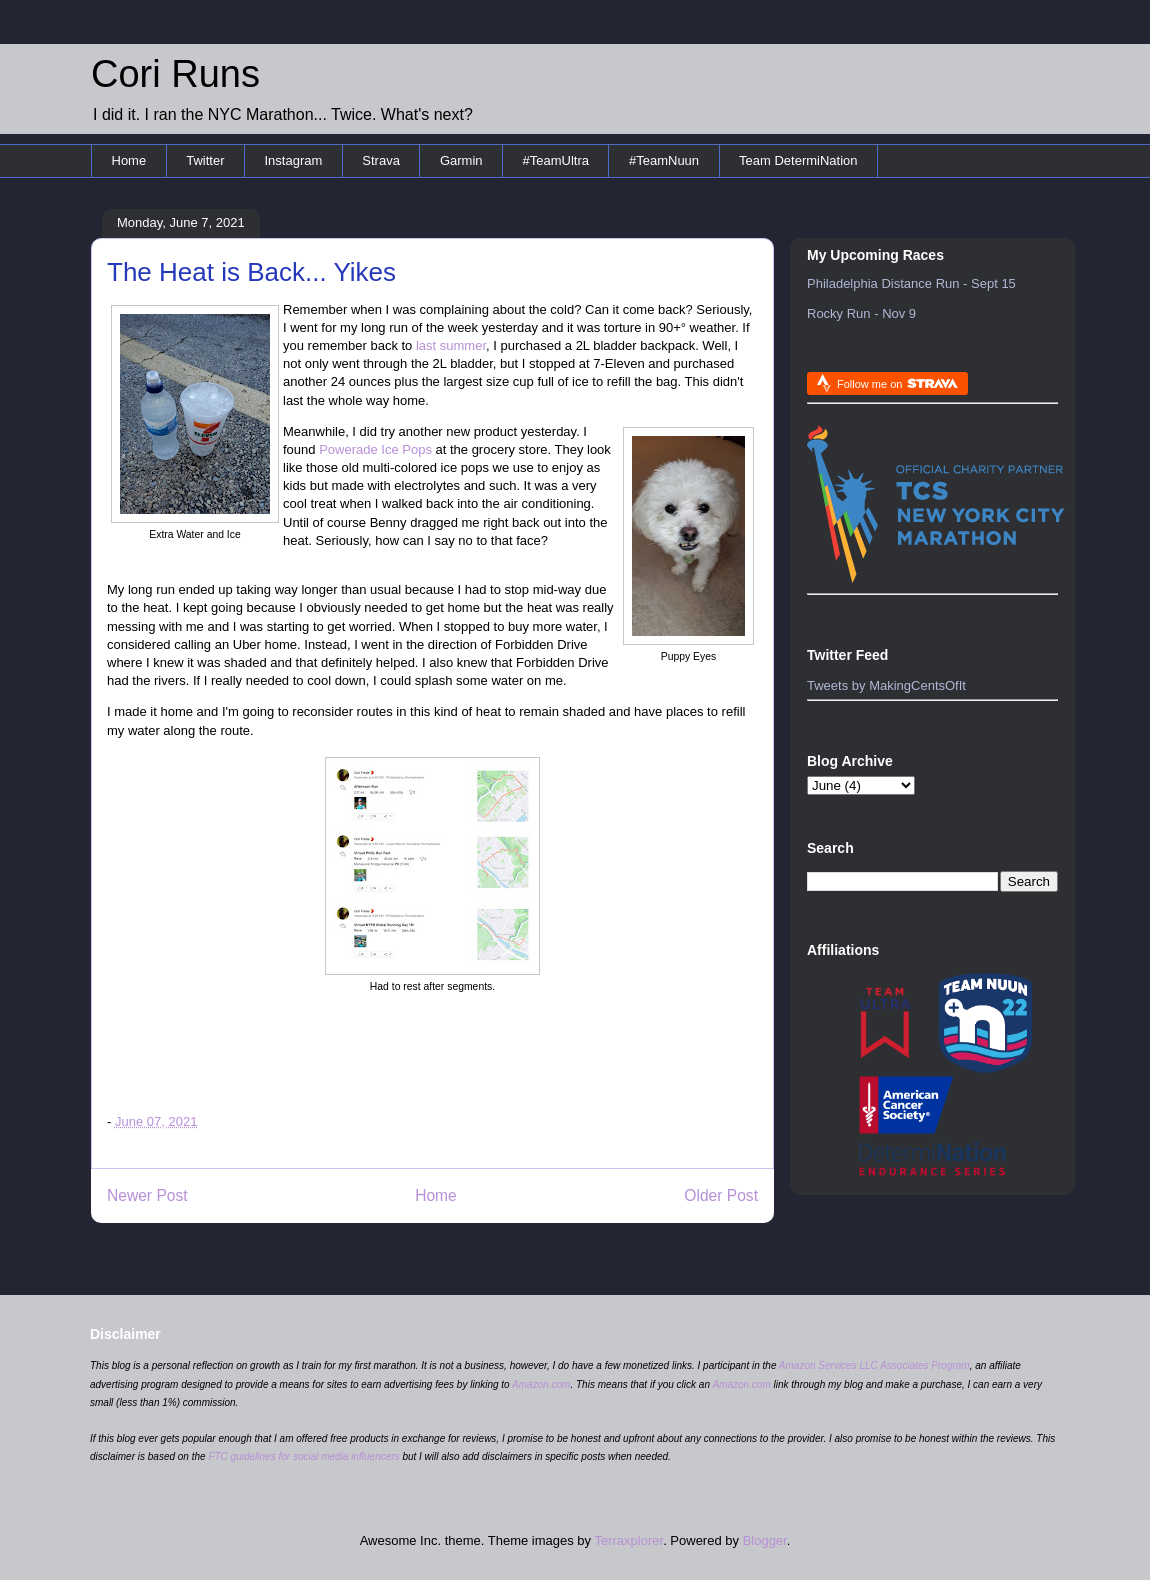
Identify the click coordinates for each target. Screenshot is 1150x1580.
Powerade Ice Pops (375, 449)
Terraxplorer (628, 1540)
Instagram (293, 160)
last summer (451, 345)
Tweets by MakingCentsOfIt (886, 685)
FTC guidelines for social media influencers (303, 1456)
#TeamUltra (556, 160)
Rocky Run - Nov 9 (861, 313)
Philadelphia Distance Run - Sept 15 (911, 283)
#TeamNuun (664, 160)
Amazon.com (541, 1384)
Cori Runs (175, 74)
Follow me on (897, 383)
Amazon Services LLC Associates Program (874, 1365)
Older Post (721, 1195)
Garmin (461, 160)
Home (129, 160)
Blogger (765, 1540)
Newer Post (147, 1195)
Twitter (205, 160)
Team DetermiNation (798, 160)
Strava (381, 160)
